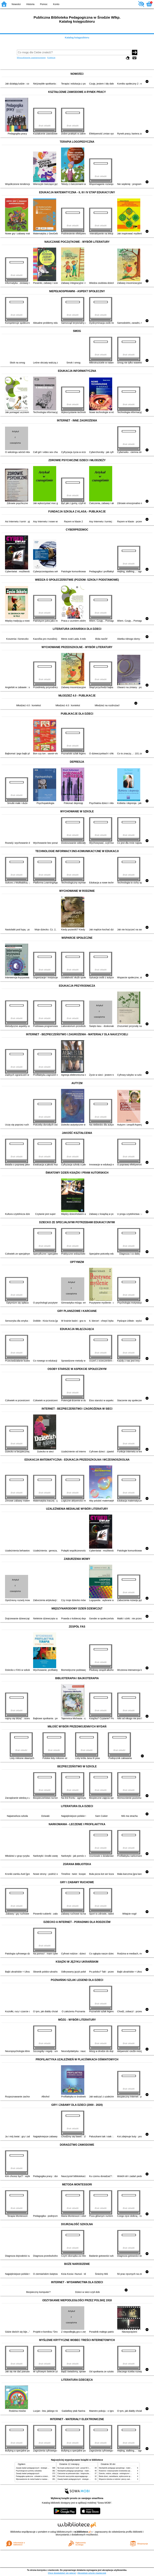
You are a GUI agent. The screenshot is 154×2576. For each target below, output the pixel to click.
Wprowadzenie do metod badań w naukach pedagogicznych (38, 2479)
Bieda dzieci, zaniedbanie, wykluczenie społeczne (117, 2476)
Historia (30, 4)
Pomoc (43, 4)
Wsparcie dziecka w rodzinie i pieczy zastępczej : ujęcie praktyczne (124, 2479)
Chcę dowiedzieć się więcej (62, 2573)
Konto (56, 4)
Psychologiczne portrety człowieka (29, 2471)
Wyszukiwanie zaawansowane (31, 57)
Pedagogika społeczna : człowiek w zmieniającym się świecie (39, 2476)
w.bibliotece (82, 2531)
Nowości (16, 4)
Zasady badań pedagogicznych (27, 2473)
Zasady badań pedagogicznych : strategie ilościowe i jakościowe (40, 2468)
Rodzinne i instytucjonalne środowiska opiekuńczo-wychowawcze (123, 2471)
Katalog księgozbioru (77, 37)
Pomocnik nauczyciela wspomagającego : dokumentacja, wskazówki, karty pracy (88, 2476)
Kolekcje (51, 57)
